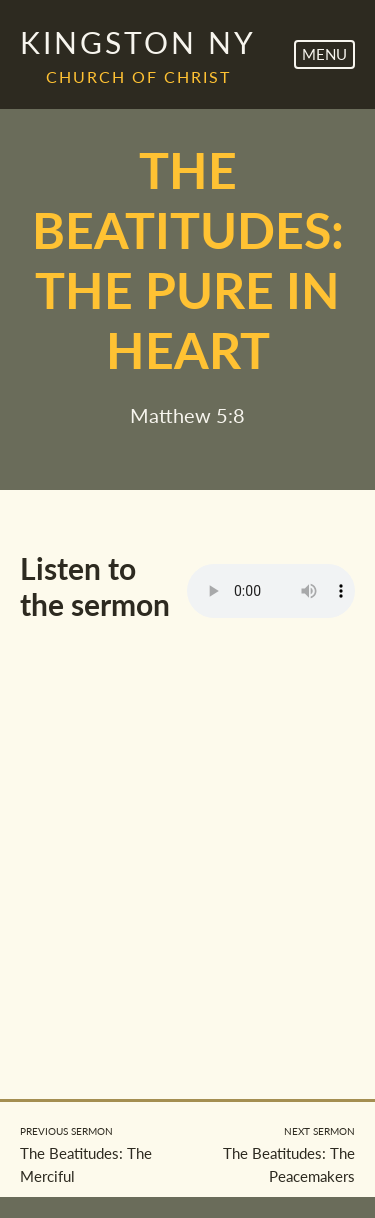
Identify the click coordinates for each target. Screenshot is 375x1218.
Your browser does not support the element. (271, 591)
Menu (324, 54)
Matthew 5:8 (187, 415)
